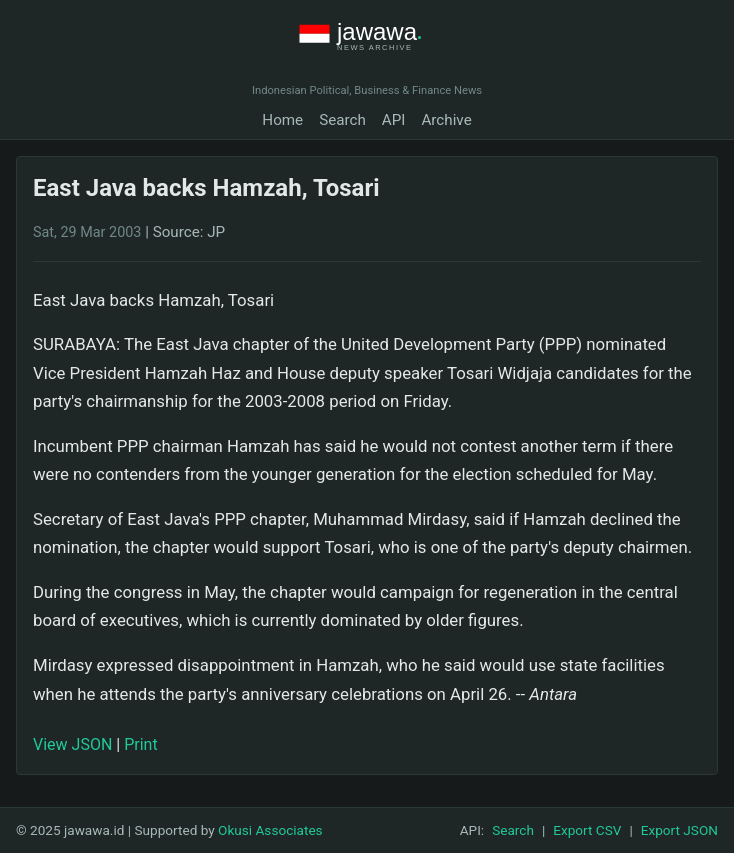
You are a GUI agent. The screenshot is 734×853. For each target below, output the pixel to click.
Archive (446, 120)
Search (342, 120)
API (394, 120)
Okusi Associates (270, 830)
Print (140, 744)
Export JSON (679, 830)
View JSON (72, 744)
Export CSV (587, 830)
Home (282, 120)
